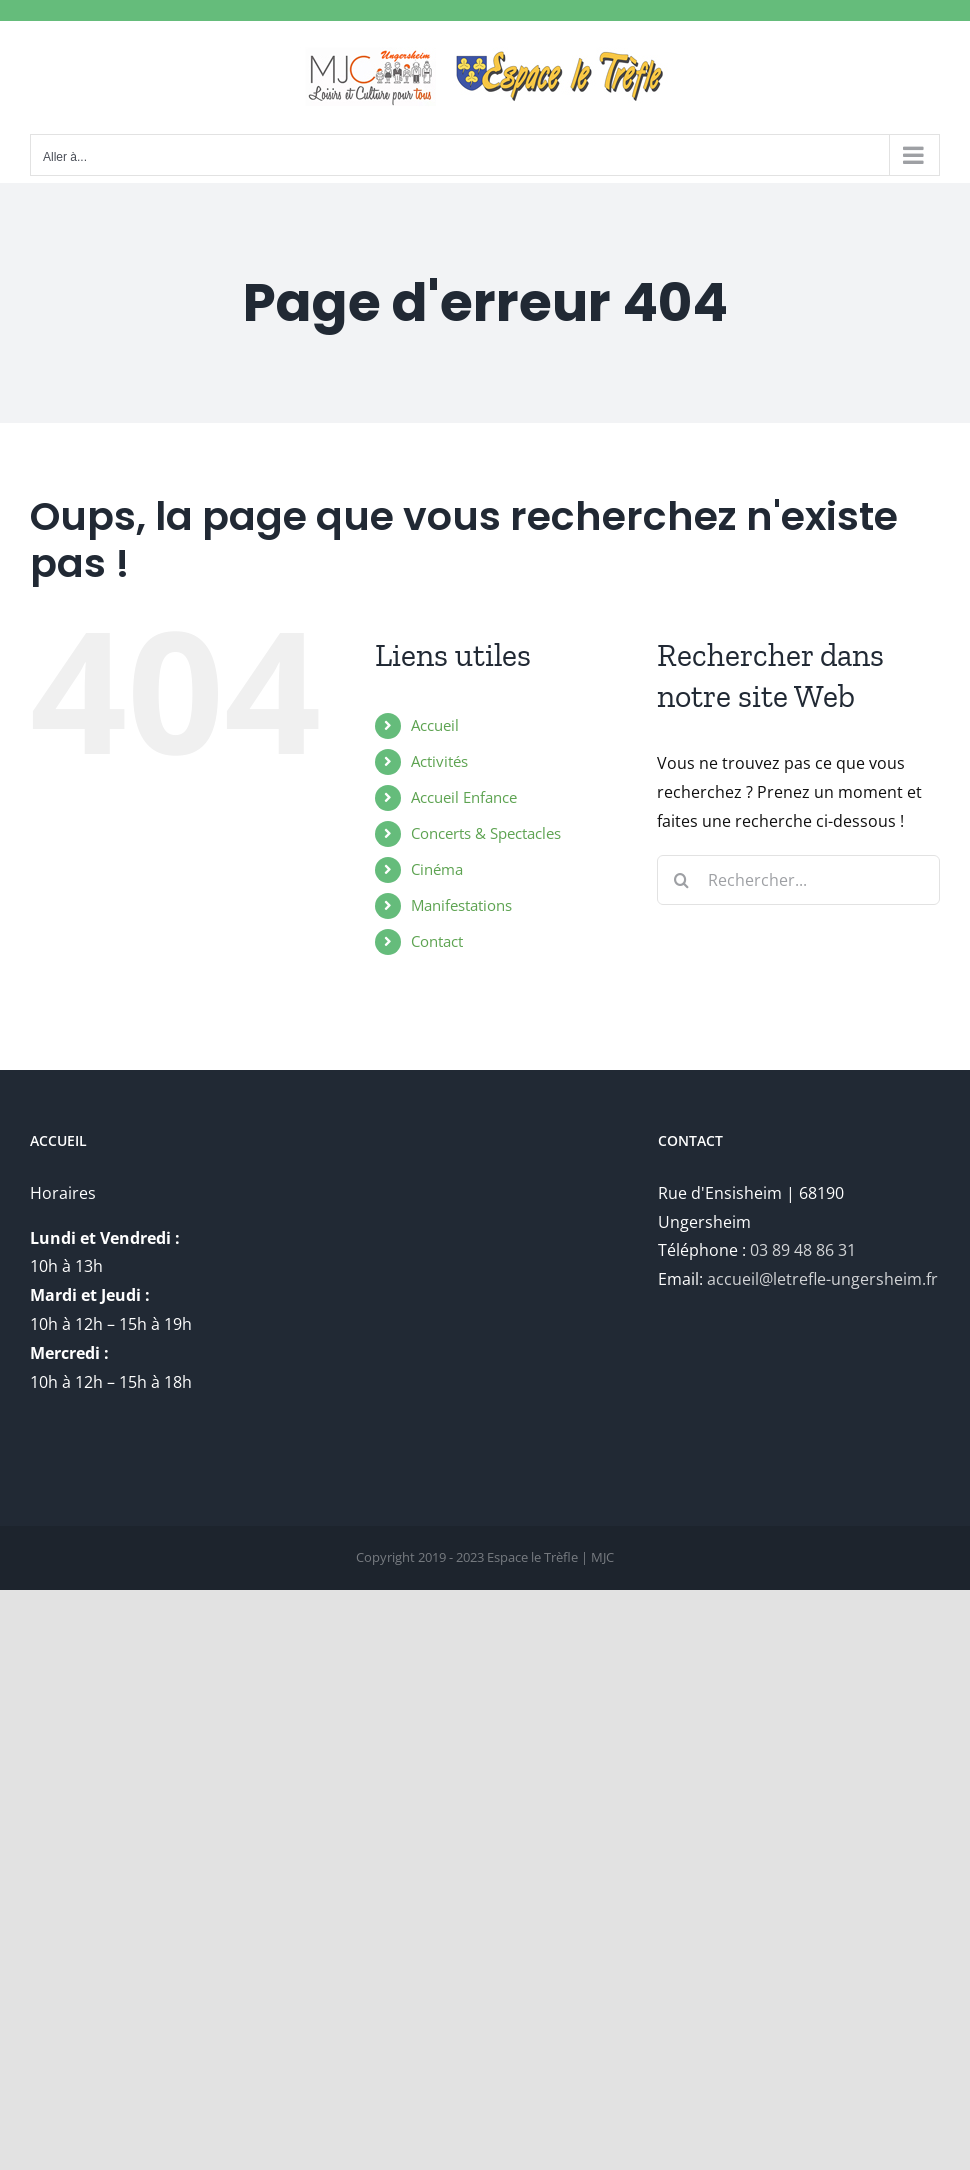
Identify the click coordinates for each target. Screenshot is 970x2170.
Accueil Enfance (464, 797)
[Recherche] (682, 880)
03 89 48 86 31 (803, 1250)
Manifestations (461, 905)
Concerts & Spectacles (486, 833)
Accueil (435, 725)
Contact (437, 941)
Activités (439, 761)
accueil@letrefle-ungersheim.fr (822, 1279)
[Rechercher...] (798, 880)
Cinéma (437, 869)
